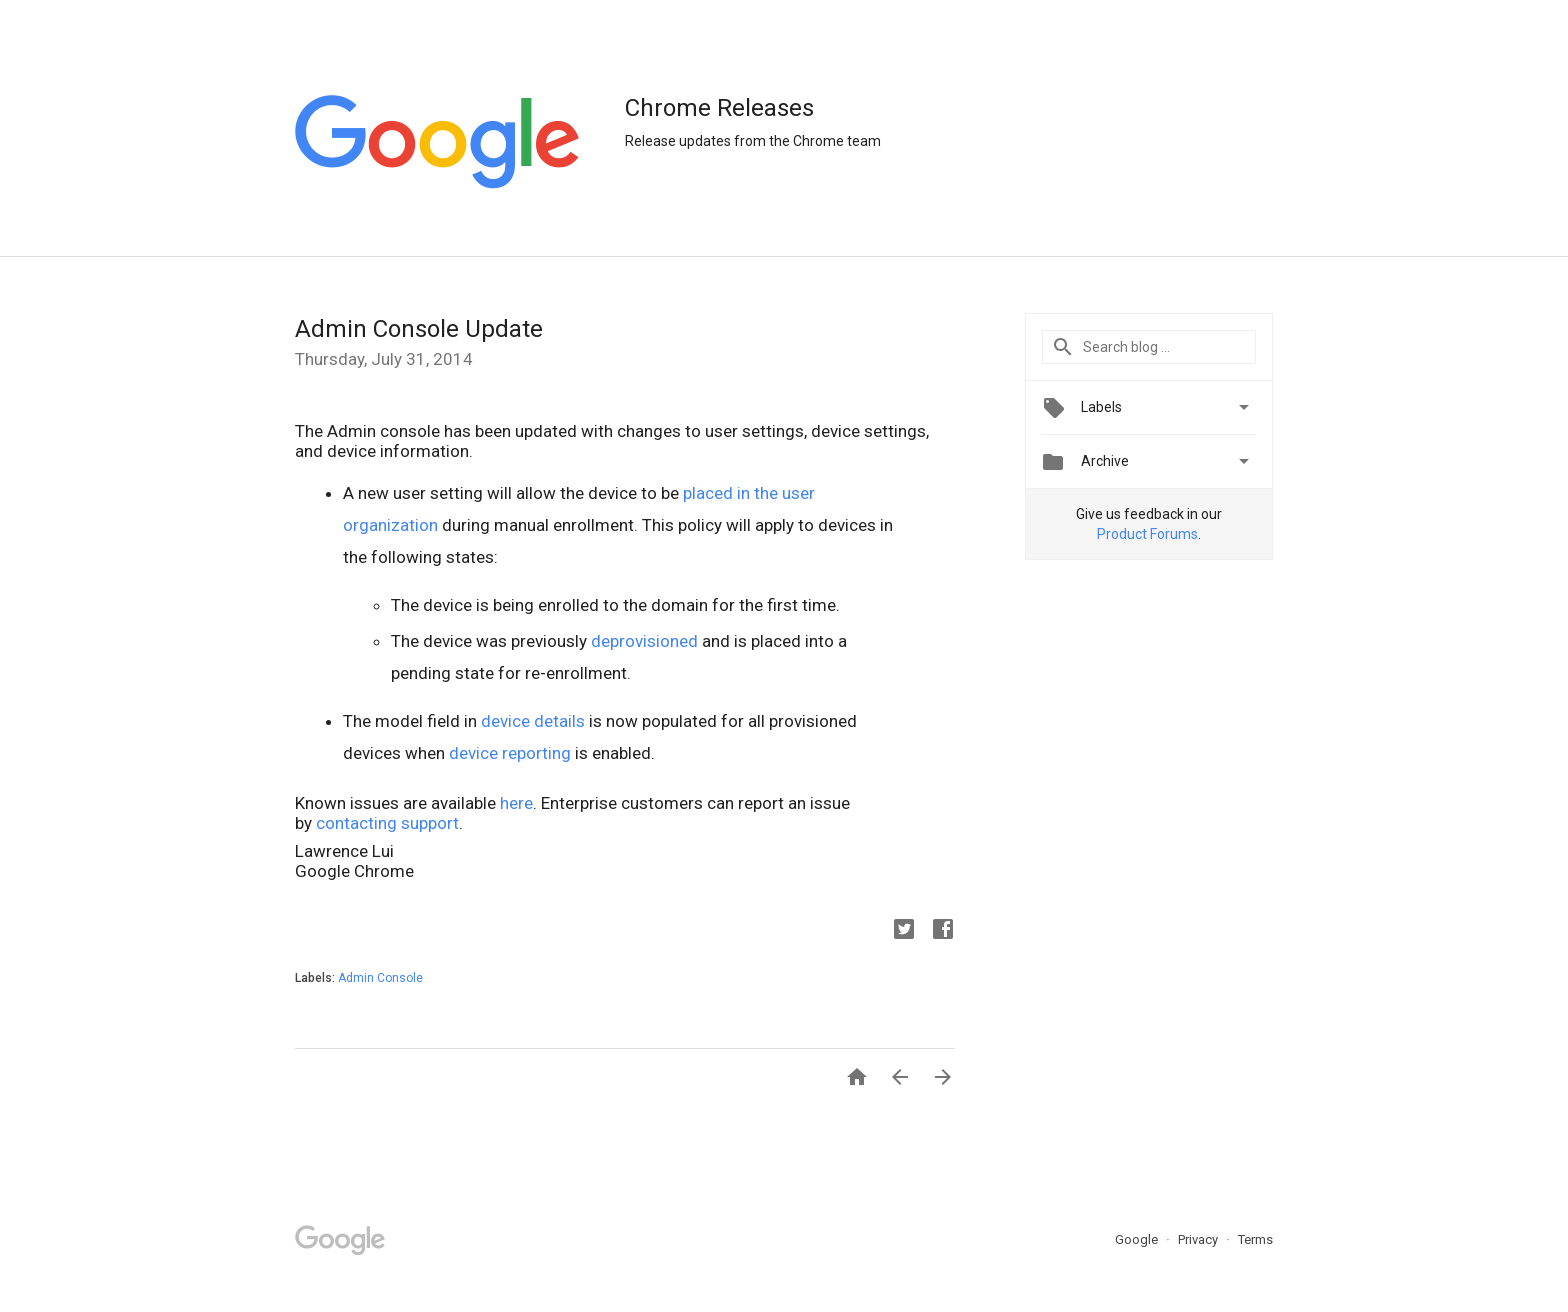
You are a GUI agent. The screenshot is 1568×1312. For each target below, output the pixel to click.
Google (1138, 1239)
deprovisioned (644, 641)
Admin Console (380, 978)
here (516, 803)
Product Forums (1147, 534)
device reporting (510, 753)
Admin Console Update (419, 329)
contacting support (387, 823)
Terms (1255, 1239)
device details (533, 721)
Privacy (1199, 1239)
